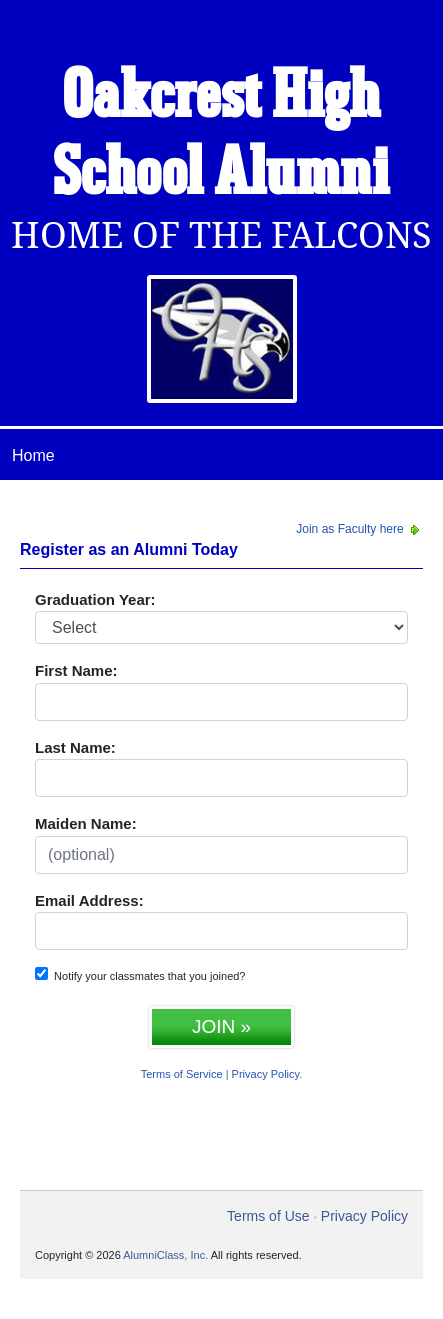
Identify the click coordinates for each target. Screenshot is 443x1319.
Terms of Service (182, 1074)
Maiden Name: (86, 823)
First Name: (76, 670)
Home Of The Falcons (221, 235)
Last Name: (75, 747)
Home (33, 455)
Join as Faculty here (359, 529)
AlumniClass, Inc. (165, 1255)
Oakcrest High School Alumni (221, 136)
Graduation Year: (95, 599)
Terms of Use (268, 1216)
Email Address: (89, 900)
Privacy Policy (266, 1074)
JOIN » (221, 1026)
